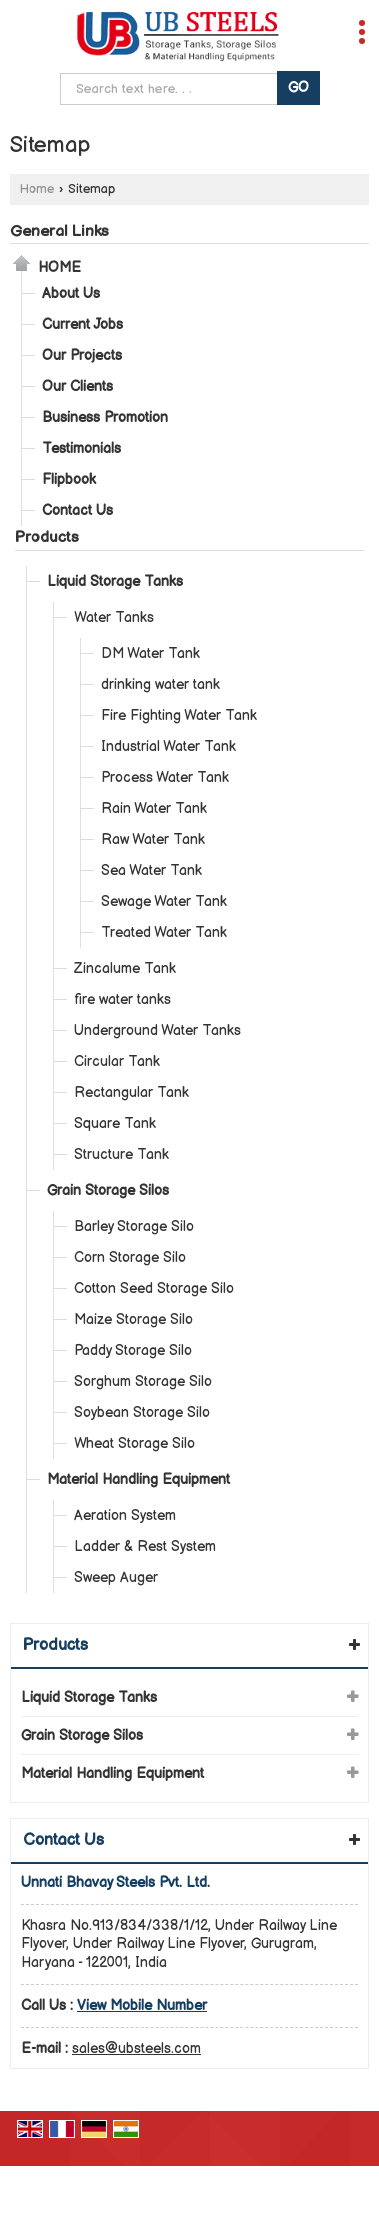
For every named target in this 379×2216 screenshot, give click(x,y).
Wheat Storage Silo (134, 1443)
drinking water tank (160, 684)
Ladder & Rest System (145, 1546)
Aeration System (125, 1515)
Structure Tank (121, 1154)
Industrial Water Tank (168, 746)
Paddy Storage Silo (133, 1350)
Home (37, 189)
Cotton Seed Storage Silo (154, 1288)
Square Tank (115, 1123)
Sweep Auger (116, 1577)
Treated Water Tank (164, 932)
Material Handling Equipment (138, 1479)
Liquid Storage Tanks (115, 581)
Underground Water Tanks (157, 1030)
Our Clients (77, 386)
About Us (71, 293)
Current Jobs (82, 324)
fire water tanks (122, 999)
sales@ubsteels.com (136, 2048)
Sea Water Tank (151, 870)
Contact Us (77, 510)
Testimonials (81, 448)
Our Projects (82, 355)
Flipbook (69, 479)
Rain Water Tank (154, 808)
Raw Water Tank (153, 839)
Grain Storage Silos (108, 1190)
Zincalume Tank (125, 968)
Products (47, 537)
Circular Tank (117, 1061)
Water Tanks (114, 617)
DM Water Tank (150, 653)
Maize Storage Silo (133, 1319)
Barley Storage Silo (134, 1226)
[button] (142, 2005)
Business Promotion (105, 417)
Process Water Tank (165, 777)
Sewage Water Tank (164, 901)
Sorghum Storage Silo (143, 1381)
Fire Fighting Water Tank (179, 715)
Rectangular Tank (131, 1092)
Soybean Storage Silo (142, 1412)
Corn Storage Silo (130, 1257)
